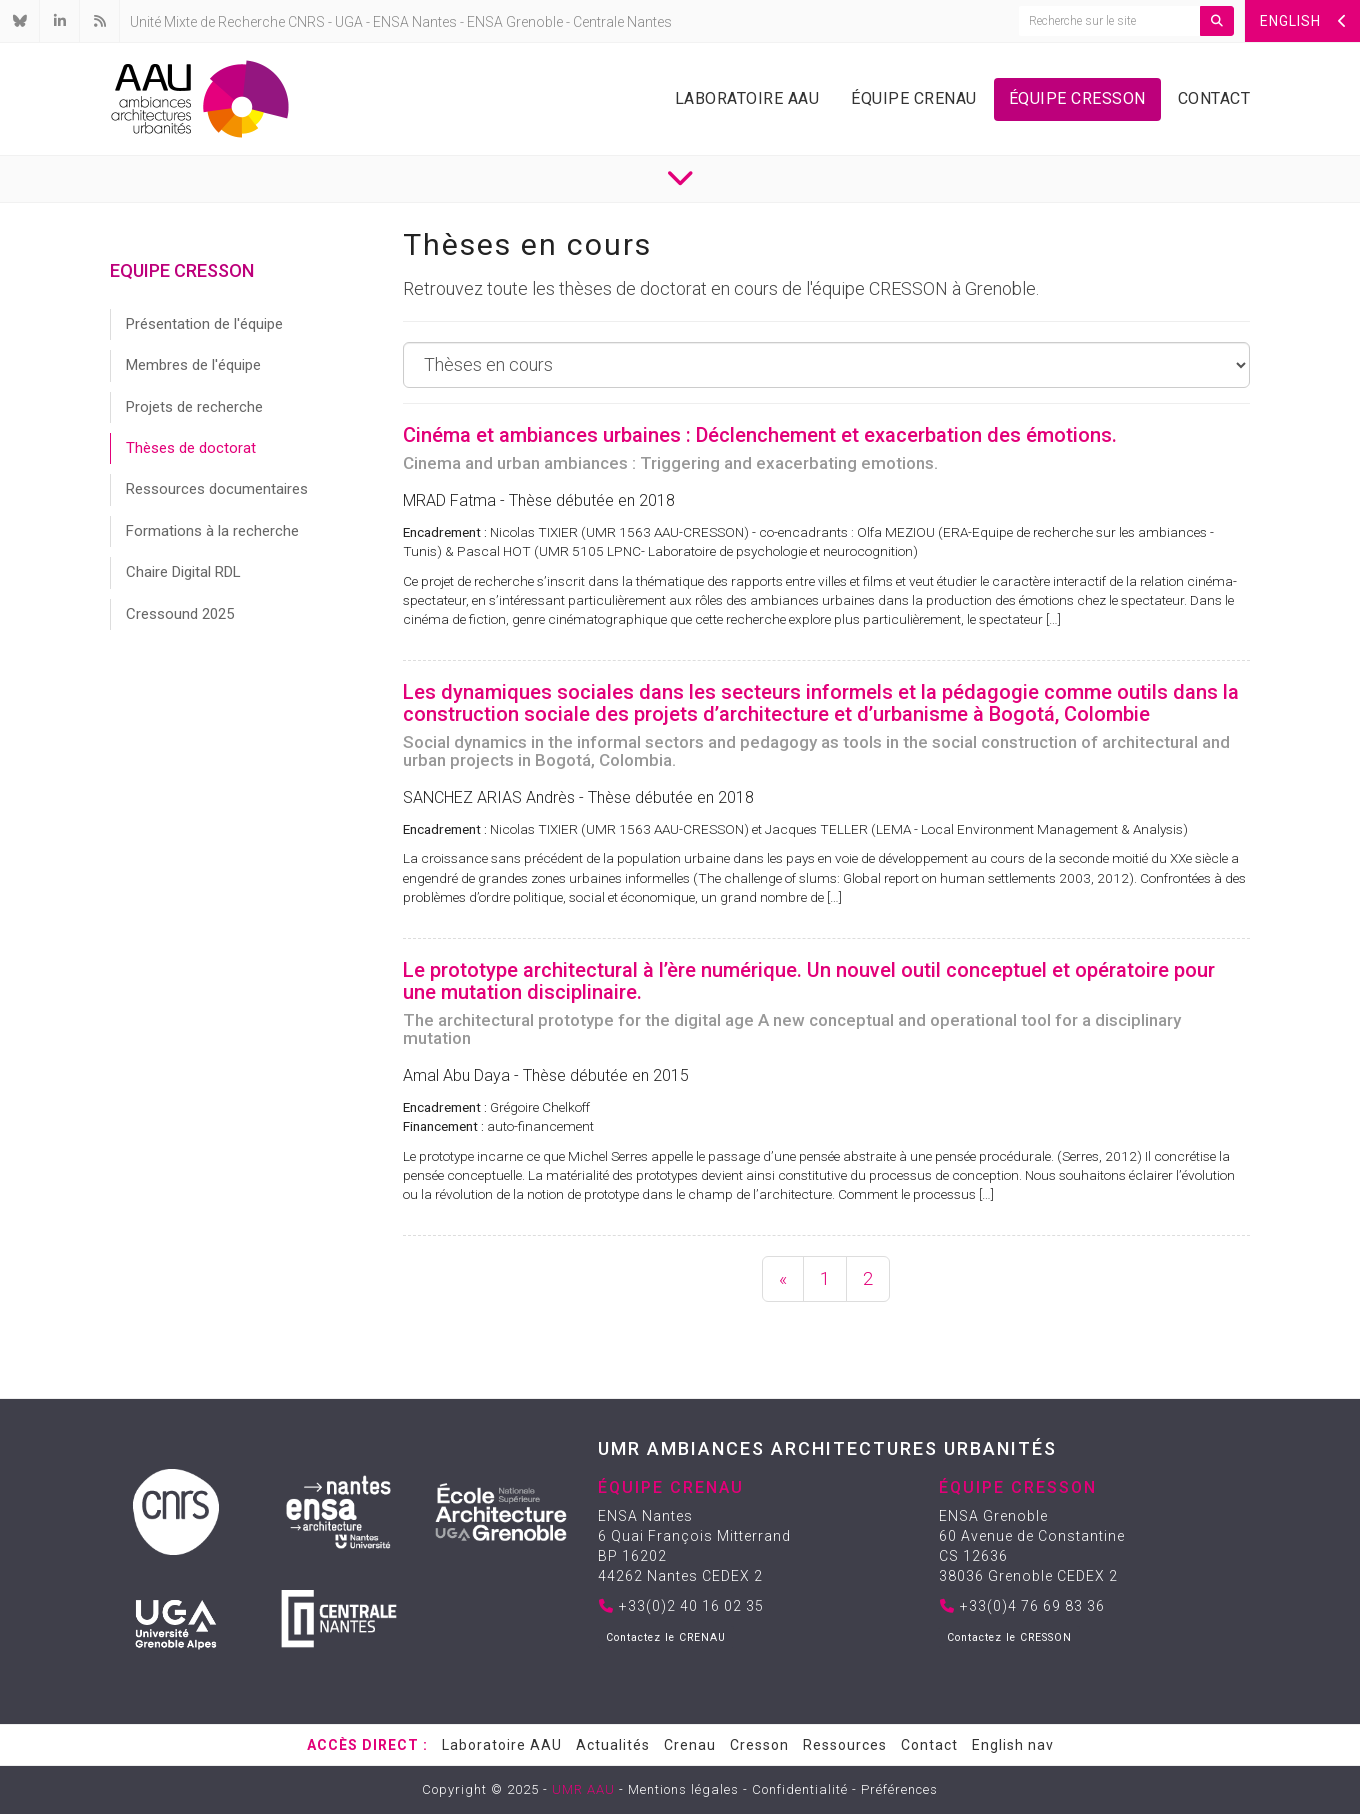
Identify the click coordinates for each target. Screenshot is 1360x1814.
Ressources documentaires (217, 489)
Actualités (613, 1745)
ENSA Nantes (415, 22)
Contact (1214, 98)
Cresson (759, 1745)
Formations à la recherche (212, 531)
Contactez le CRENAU (666, 1637)
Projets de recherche (194, 407)
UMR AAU (583, 1789)
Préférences (899, 1789)
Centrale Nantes (622, 22)
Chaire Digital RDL (183, 572)
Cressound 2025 (180, 614)
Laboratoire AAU (747, 98)
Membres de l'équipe (193, 365)
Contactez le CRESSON (1009, 1637)
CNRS (306, 22)
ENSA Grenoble (515, 22)
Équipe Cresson (1077, 98)
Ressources (845, 1745)
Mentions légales (683, 1789)
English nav (1013, 1745)
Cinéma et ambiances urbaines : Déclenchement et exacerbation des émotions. (760, 435)
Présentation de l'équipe (204, 324)
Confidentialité (800, 1789)
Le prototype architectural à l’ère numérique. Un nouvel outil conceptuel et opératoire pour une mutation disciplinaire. (809, 981)
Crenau (690, 1745)
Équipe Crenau (914, 98)
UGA (349, 22)
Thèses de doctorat (191, 448)
